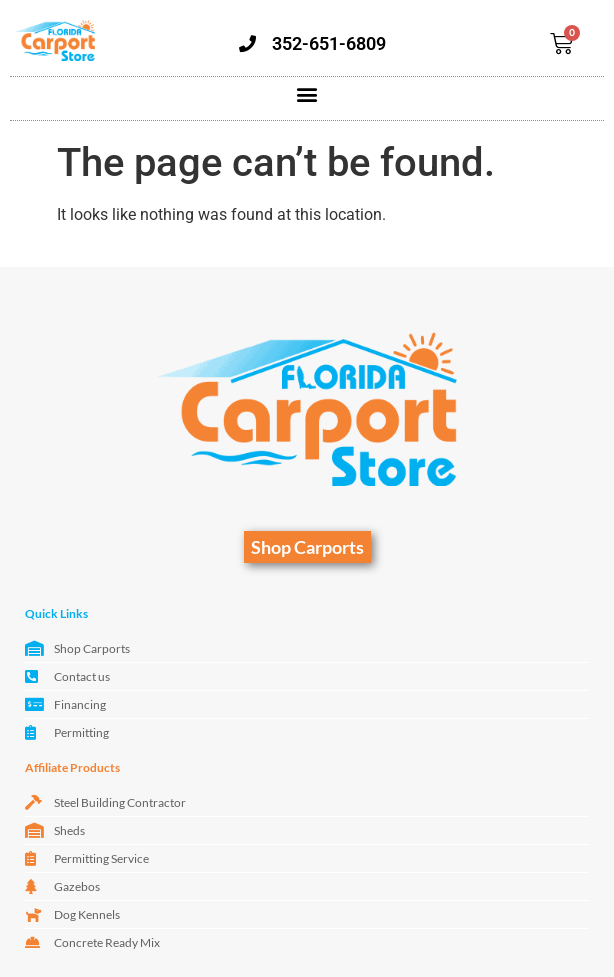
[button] (307, 93)
